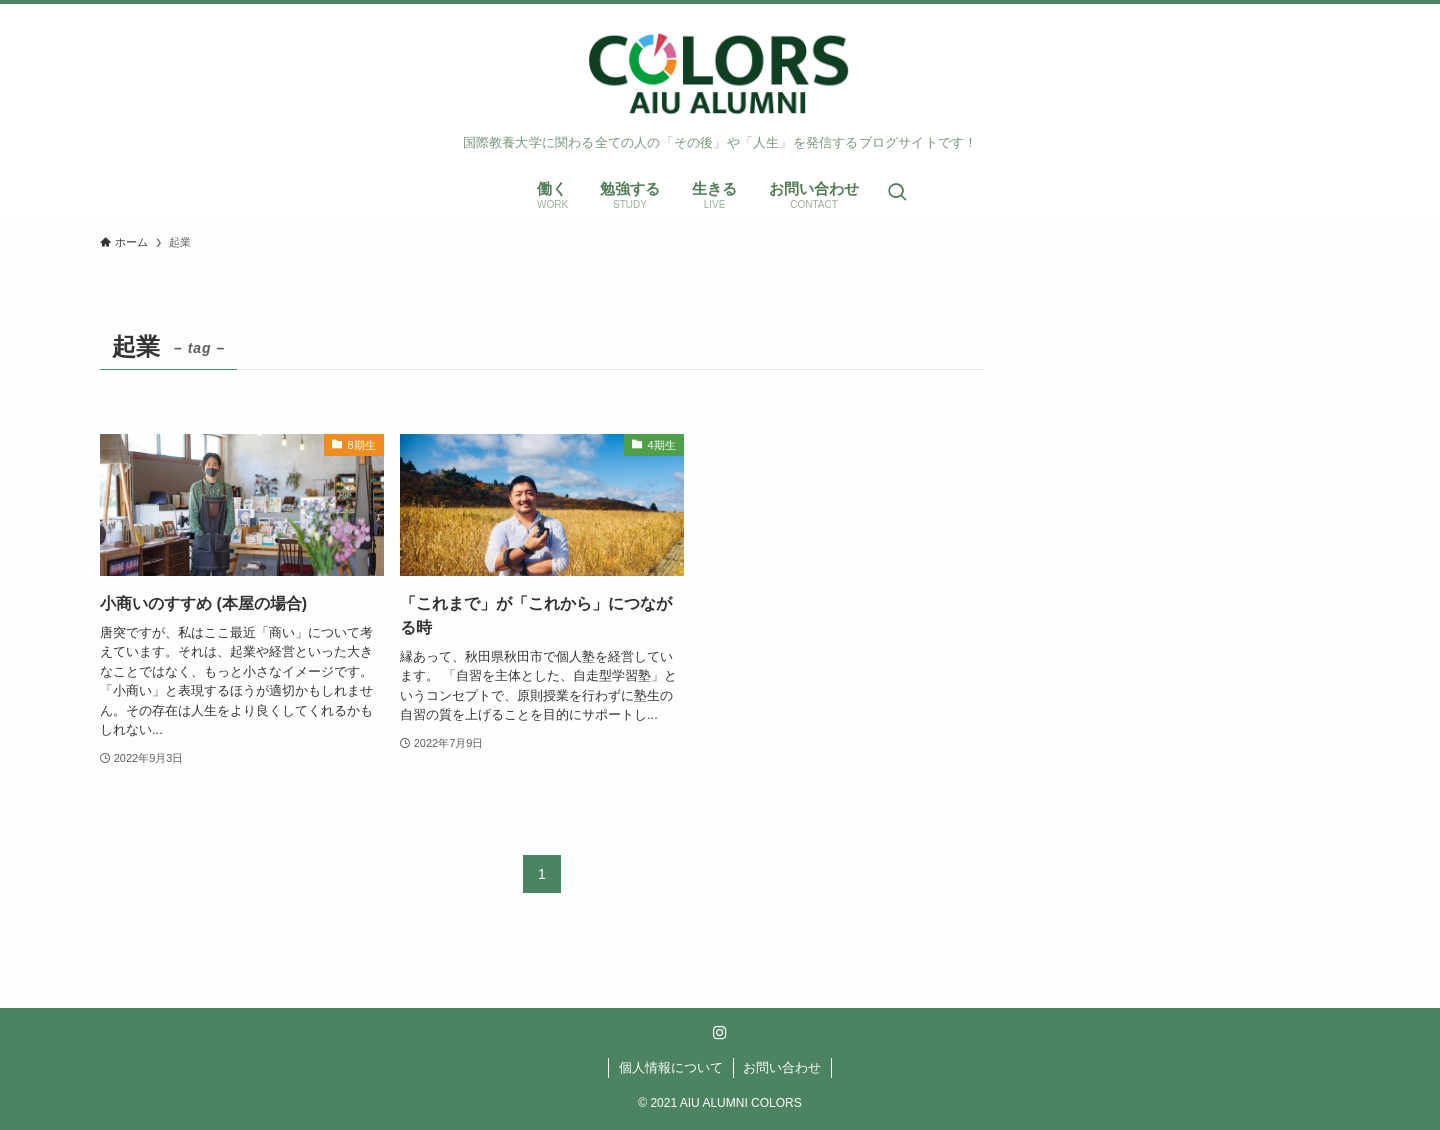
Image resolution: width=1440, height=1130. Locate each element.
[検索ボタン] (897, 193)
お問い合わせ (782, 1067)
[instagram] (720, 1033)
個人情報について (671, 1067)
